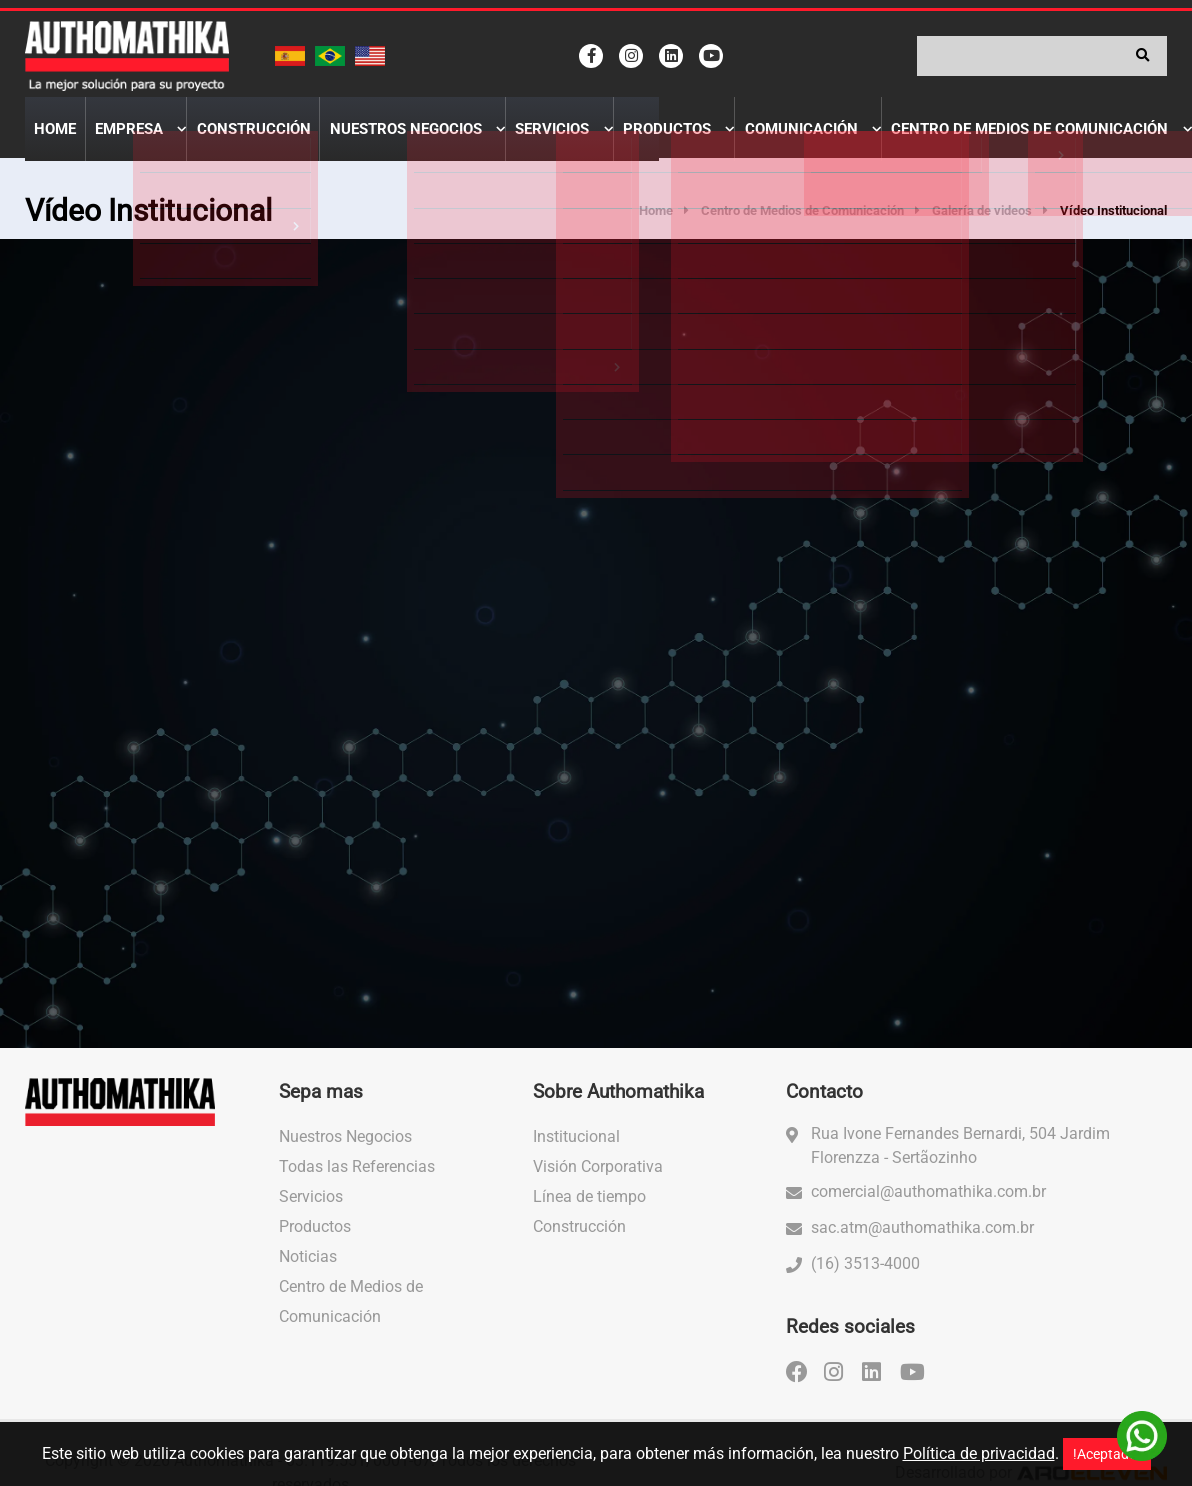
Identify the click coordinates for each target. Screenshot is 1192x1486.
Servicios (478, 146)
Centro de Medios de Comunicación (897, 146)
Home (48, 146)
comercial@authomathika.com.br (928, 1207)
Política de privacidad (979, 1453)
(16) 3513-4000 (865, 1279)
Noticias (308, 1272)
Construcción (214, 146)
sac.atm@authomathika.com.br (922, 1243)
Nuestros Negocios (348, 146)
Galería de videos (982, 227)
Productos (577, 146)
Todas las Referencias (357, 1182)
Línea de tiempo (589, 1212)
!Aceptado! (1107, 1454)
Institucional (576, 1152)
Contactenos (1098, 146)
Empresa (107, 146)
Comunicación (693, 146)
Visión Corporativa (598, 1182)
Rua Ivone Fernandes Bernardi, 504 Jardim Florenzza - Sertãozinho (960, 1161)
